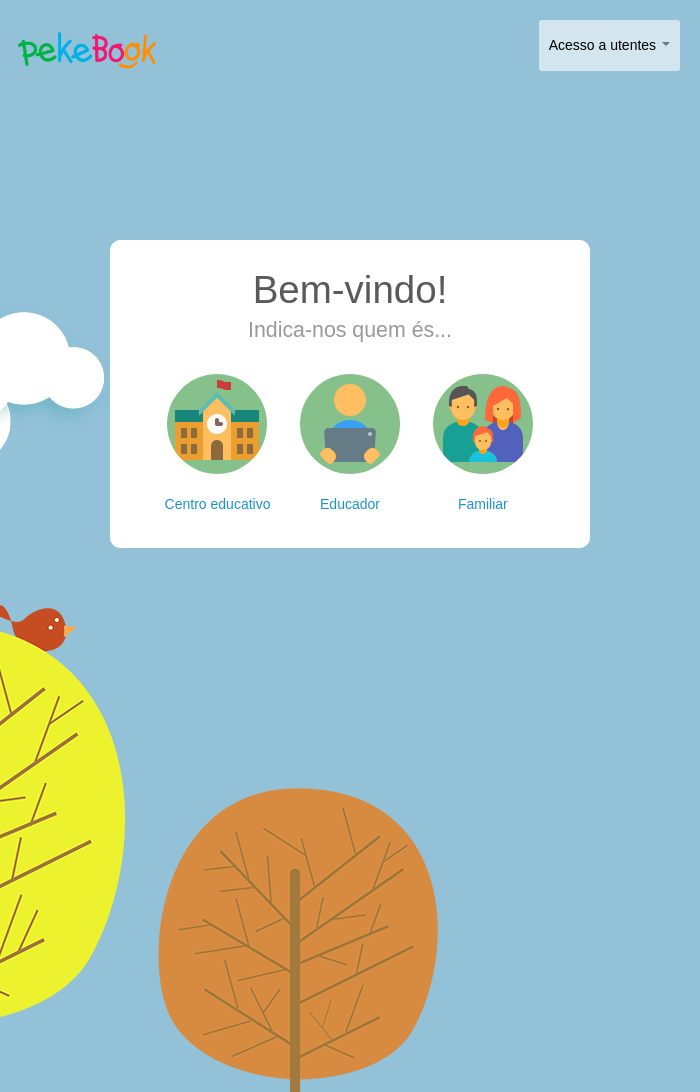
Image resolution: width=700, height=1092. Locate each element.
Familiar (483, 443)
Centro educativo (218, 443)
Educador (350, 443)
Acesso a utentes (609, 45)
